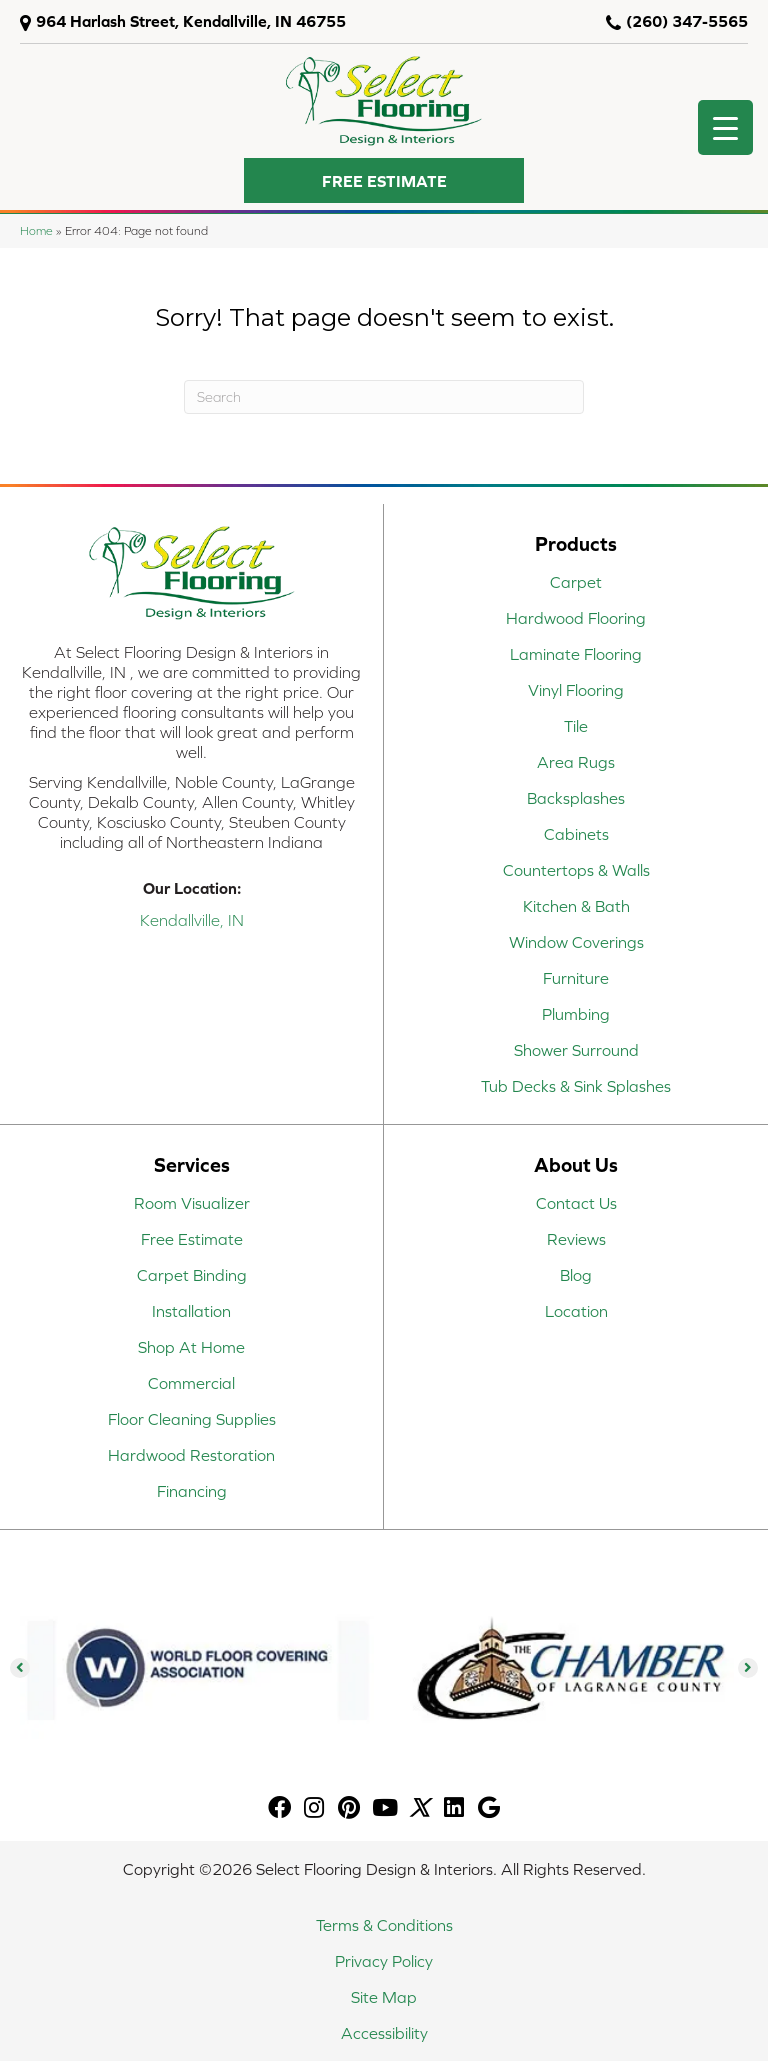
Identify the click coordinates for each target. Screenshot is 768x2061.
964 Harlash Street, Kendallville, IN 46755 (191, 21)
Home (36, 230)
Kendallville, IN (192, 920)
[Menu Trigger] (725, 127)
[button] (384, 180)
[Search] (384, 397)
